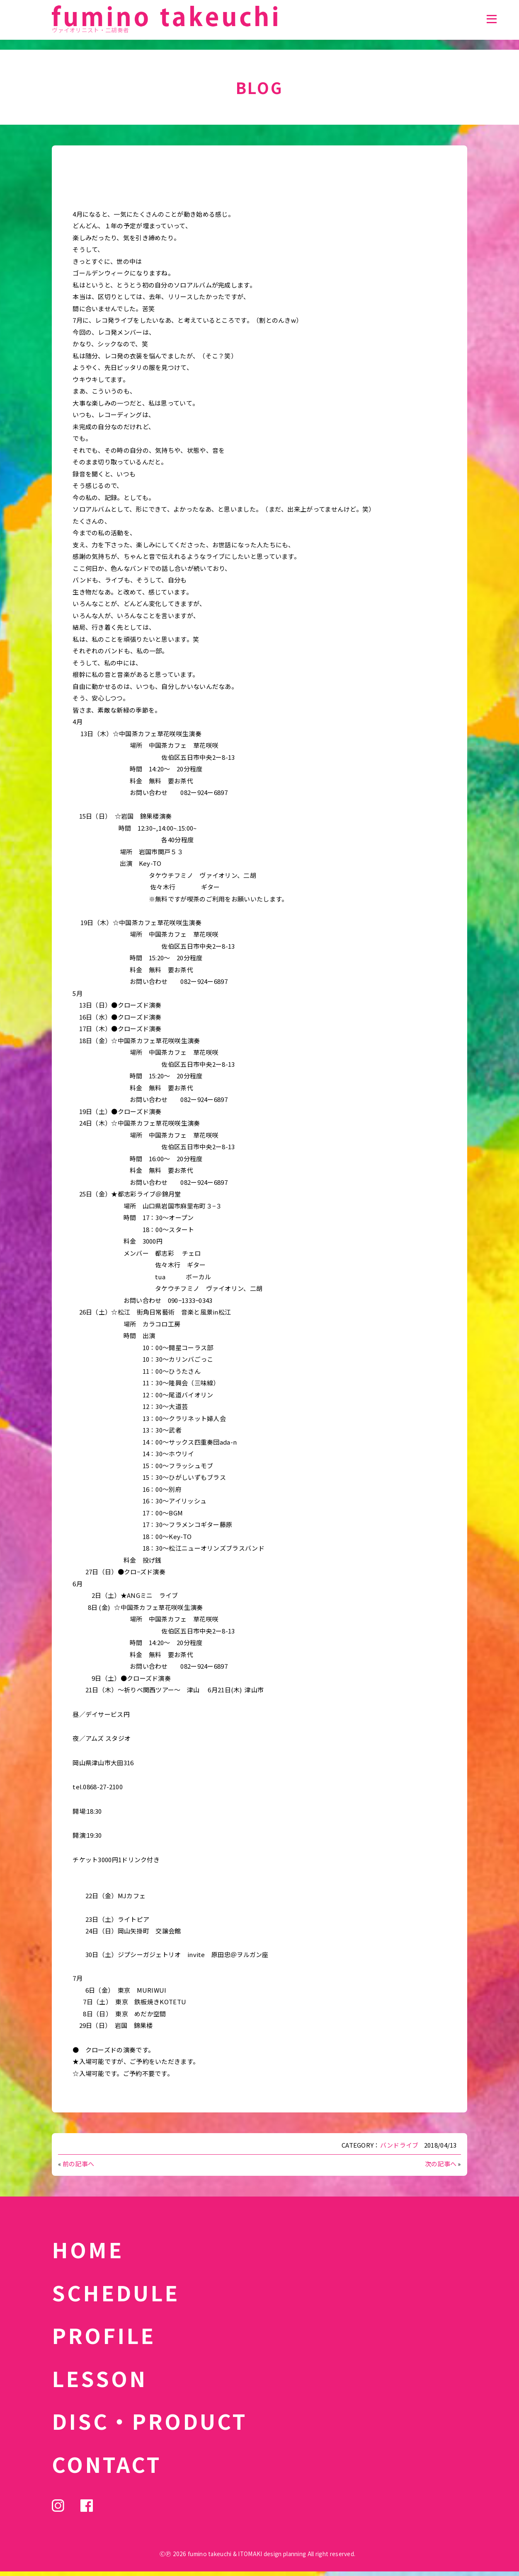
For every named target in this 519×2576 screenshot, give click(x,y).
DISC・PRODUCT (149, 2421)
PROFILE (103, 2335)
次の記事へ (441, 2163)
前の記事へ (79, 2163)
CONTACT (107, 2464)
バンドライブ (399, 2145)
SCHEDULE (115, 2292)
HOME (88, 2249)
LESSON (99, 2378)
